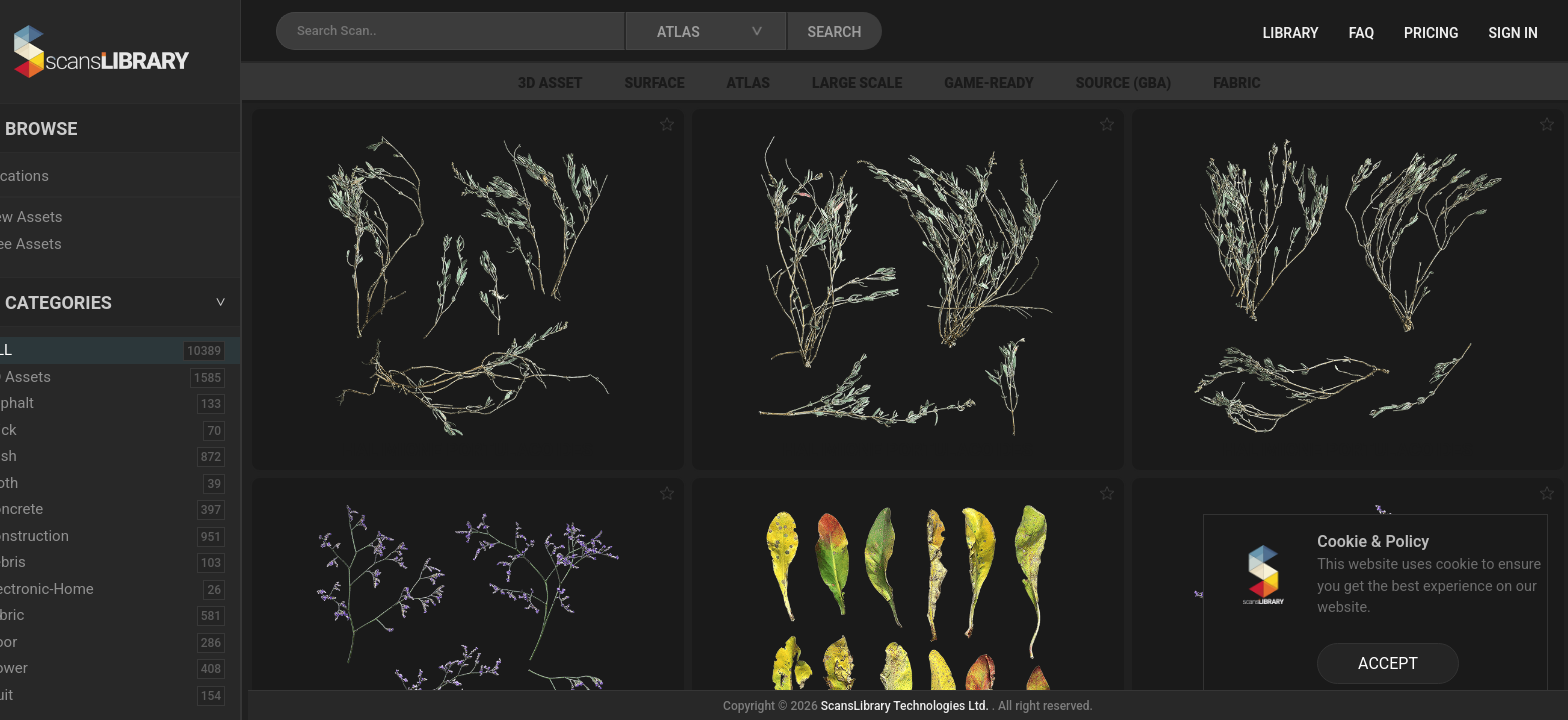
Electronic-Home (81, 589)
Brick (43, 430)
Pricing (1431, 33)
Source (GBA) (1160, 83)
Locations (59, 176)
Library (1291, 33)
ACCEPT (1388, 663)
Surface (692, 83)
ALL (42, 350)
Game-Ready (1026, 83)
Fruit (41, 695)
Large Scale (894, 83)
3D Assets (60, 377)
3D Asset (587, 83)
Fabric (1273, 83)
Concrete (56, 509)
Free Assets (65, 244)
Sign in (1513, 33)
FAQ (1361, 33)
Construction (69, 536)
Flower (48, 668)
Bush (43, 456)
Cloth (43, 483)
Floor (43, 642)
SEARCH (879, 32)
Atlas (786, 83)
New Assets (66, 217)
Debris (47, 562)
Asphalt (51, 403)
